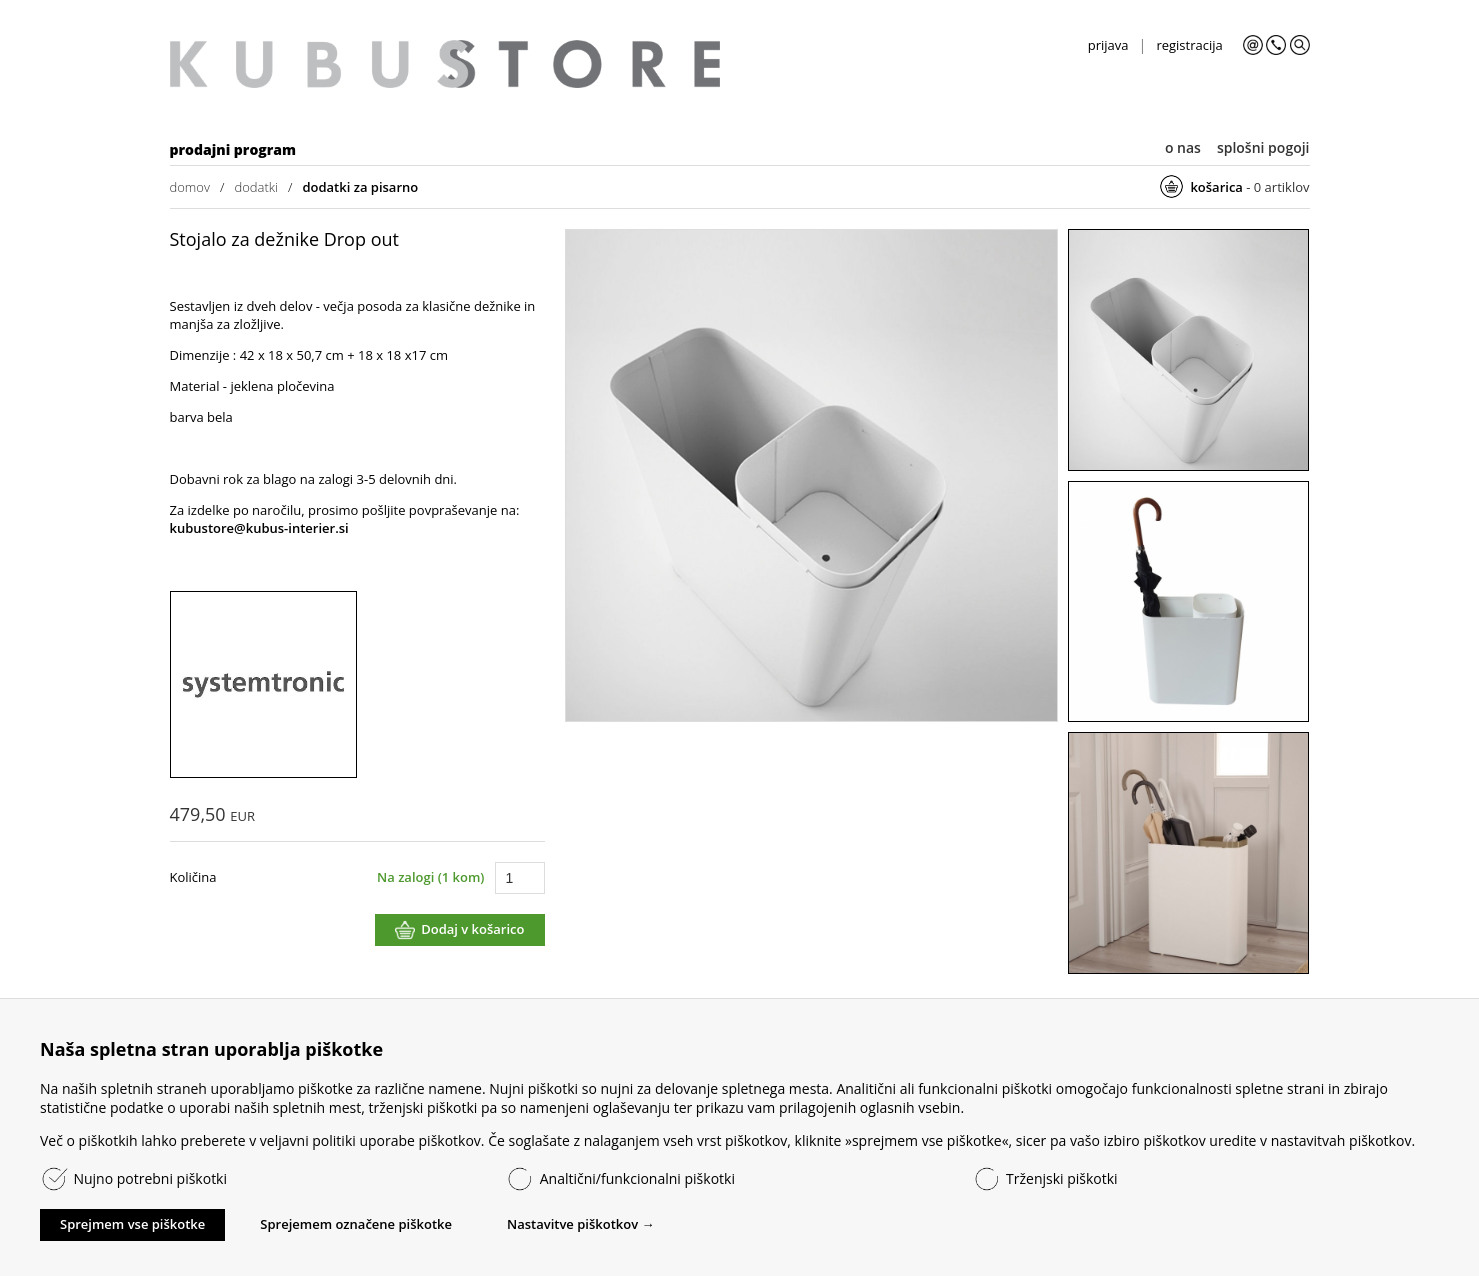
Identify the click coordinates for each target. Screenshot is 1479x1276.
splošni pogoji (1263, 147)
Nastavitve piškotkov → (581, 1224)
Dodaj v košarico (472, 929)
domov (190, 187)
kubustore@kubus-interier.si (259, 528)
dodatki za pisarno (360, 187)
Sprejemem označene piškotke (356, 1224)
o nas (1183, 147)
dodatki (256, 187)
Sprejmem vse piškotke (132, 1224)
